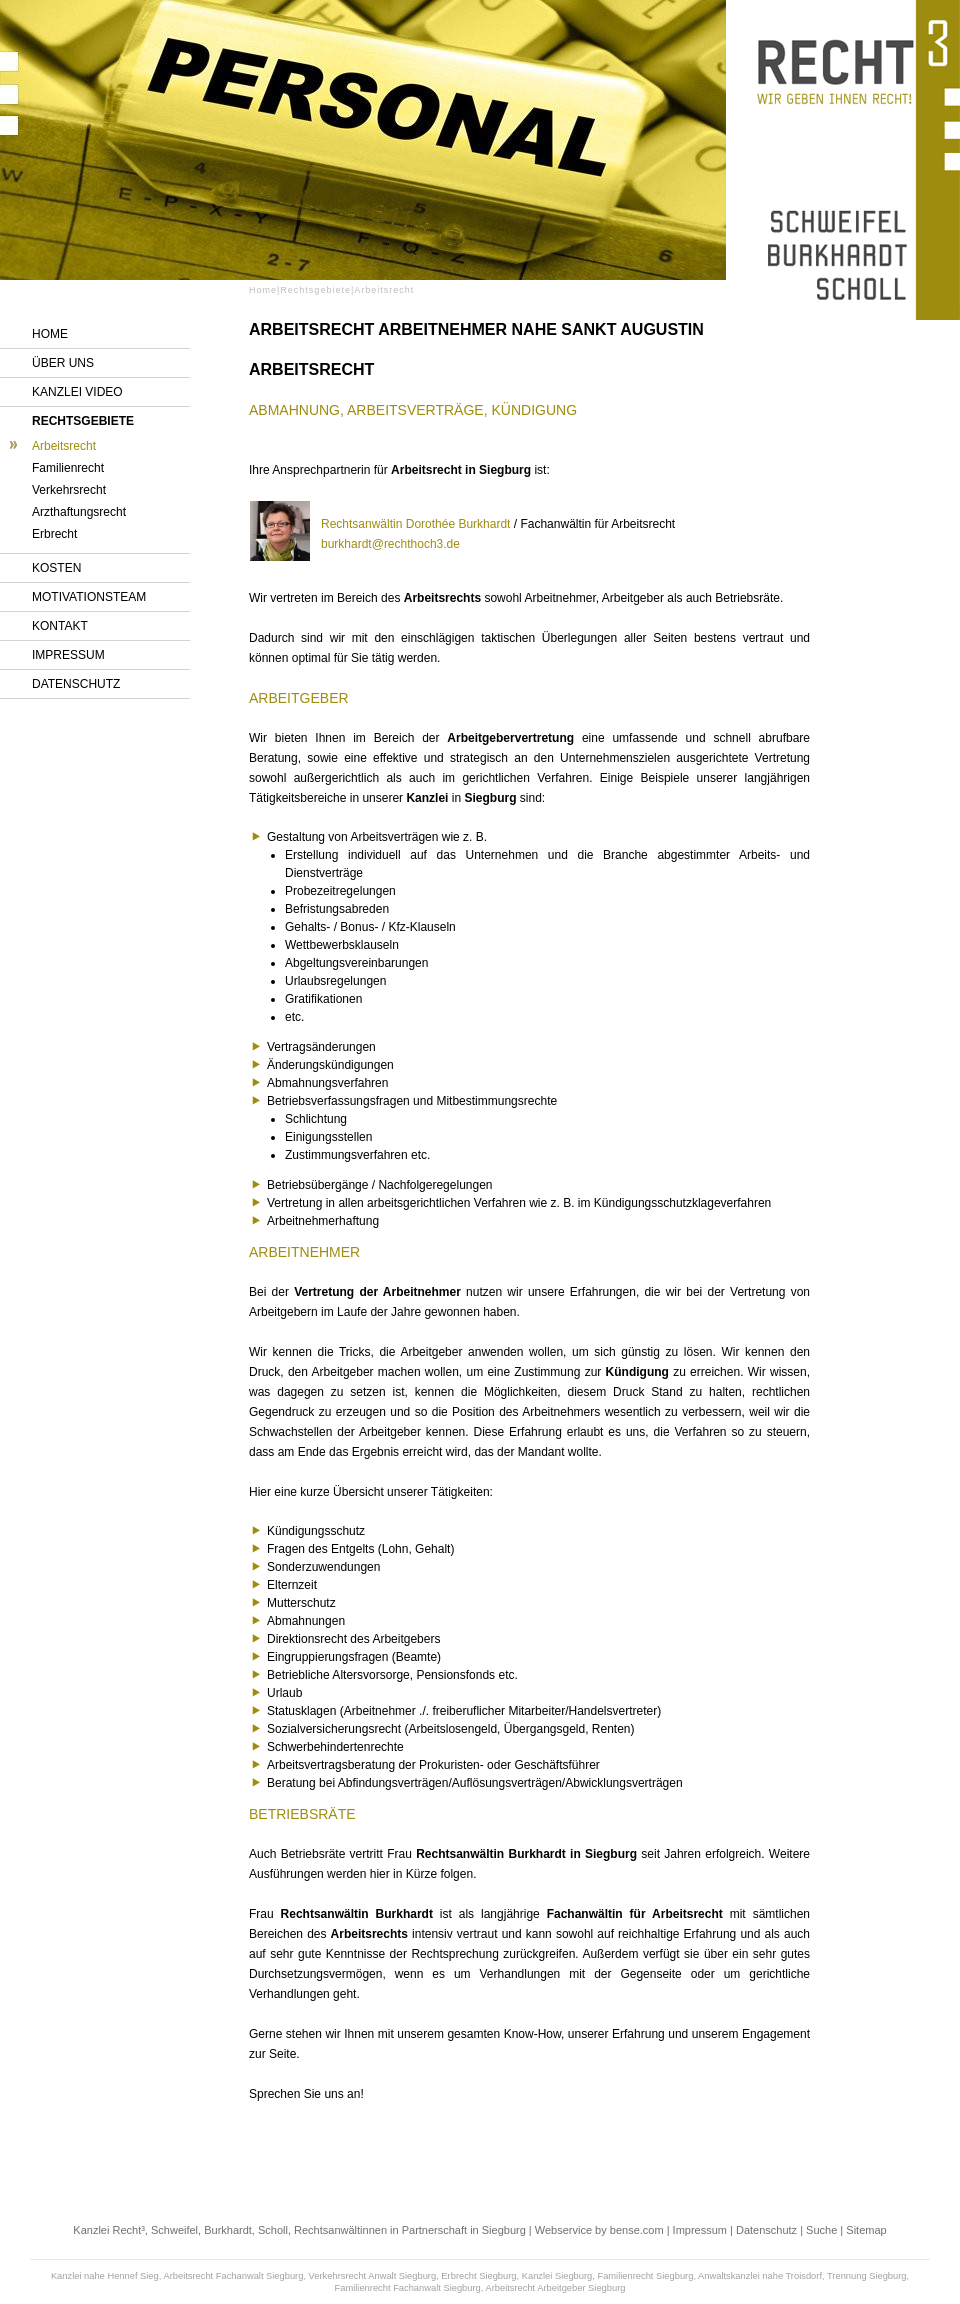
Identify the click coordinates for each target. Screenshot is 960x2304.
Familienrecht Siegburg (645, 2276)
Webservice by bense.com (599, 2230)
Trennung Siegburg (867, 2276)
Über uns (63, 363)
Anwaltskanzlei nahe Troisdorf (760, 2276)
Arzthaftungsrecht (79, 512)
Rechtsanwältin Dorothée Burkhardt (415, 524)
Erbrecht (54, 534)
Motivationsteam (89, 597)
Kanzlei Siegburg (557, 2276)
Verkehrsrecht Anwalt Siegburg (373, 2276)
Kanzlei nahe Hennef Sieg (105, 2276)
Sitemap (866, 2230)
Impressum (68, 655)
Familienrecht (68, 468)
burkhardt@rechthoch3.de (390, 544)
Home (50, 334)
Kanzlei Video (77, 392)
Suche (821, 2230)
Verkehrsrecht (69, 490)
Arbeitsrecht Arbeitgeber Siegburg (555, 2288)
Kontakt (60, 626)
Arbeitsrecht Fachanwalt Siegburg (233, 2276)
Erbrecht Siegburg (478, 2276)
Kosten (56, 568)
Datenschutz (76, 684)
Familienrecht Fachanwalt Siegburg (408, 2288)
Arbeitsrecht (64, 446)
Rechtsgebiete (83, 421)
